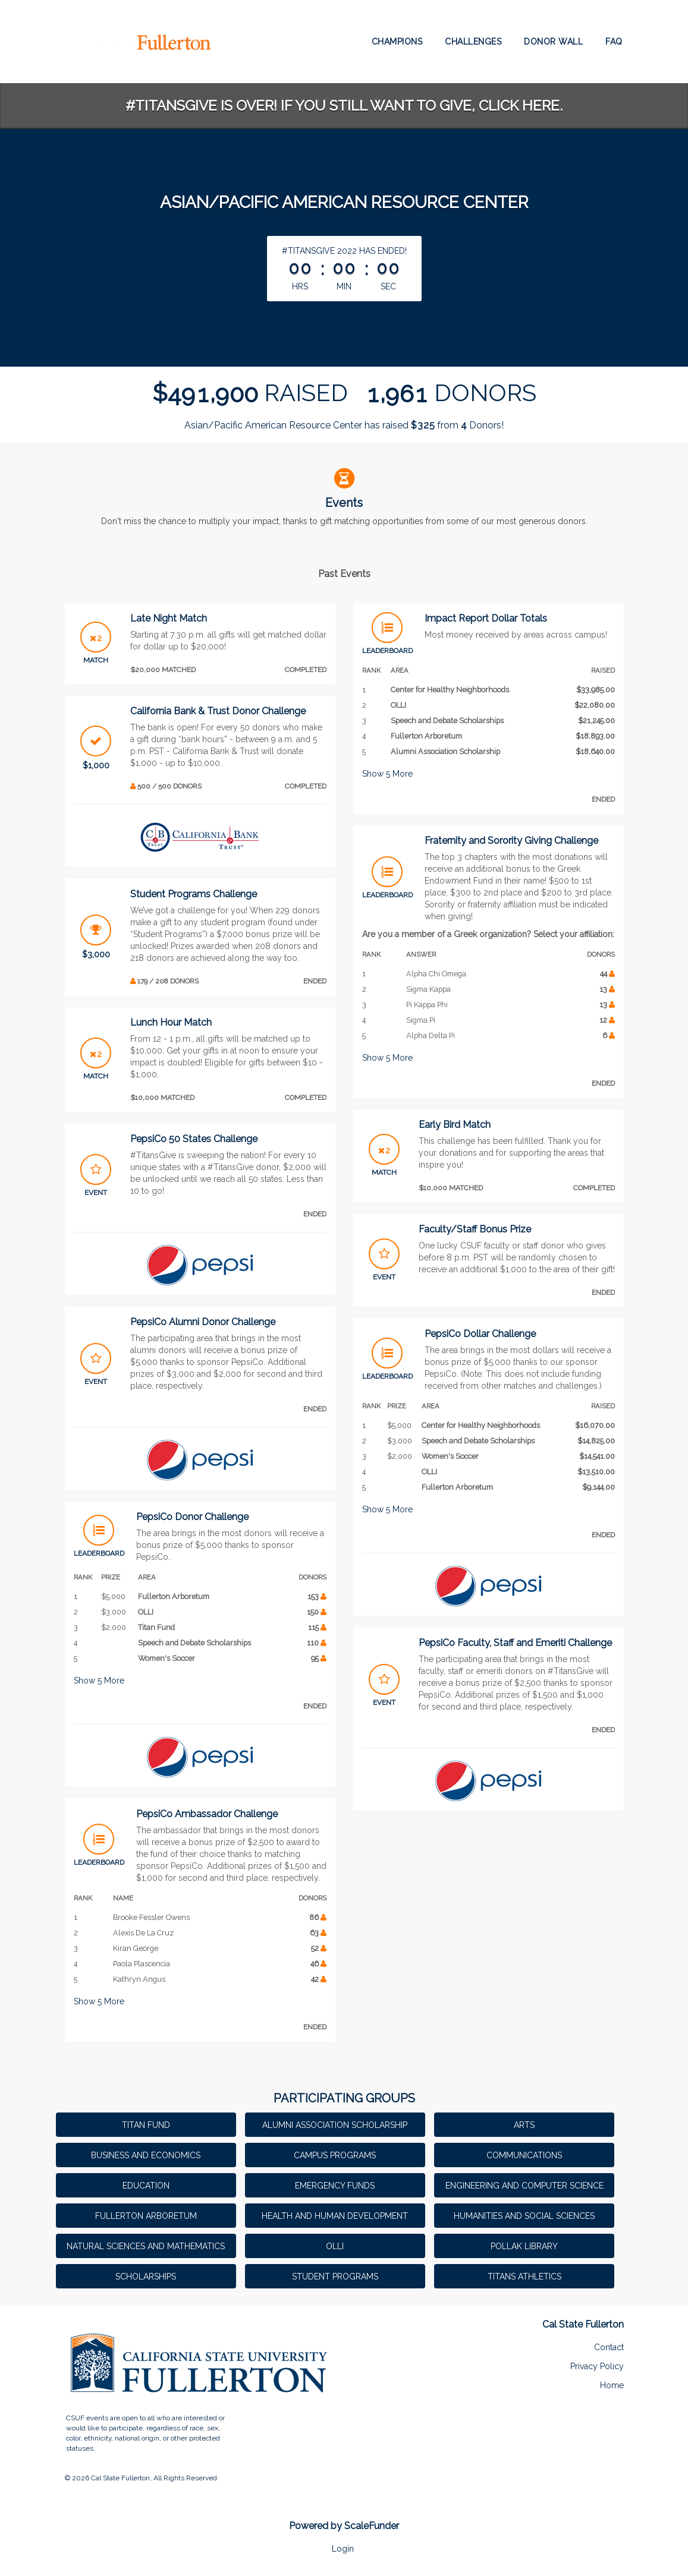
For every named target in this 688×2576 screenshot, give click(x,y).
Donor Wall (553, 41)
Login (343, 2548)
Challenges (473, 41)
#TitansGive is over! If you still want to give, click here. (344, 105)
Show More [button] (99, 1680)
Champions (397, 41)
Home (612, 2385)
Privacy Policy (597, 2366)
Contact (609, 2347)
